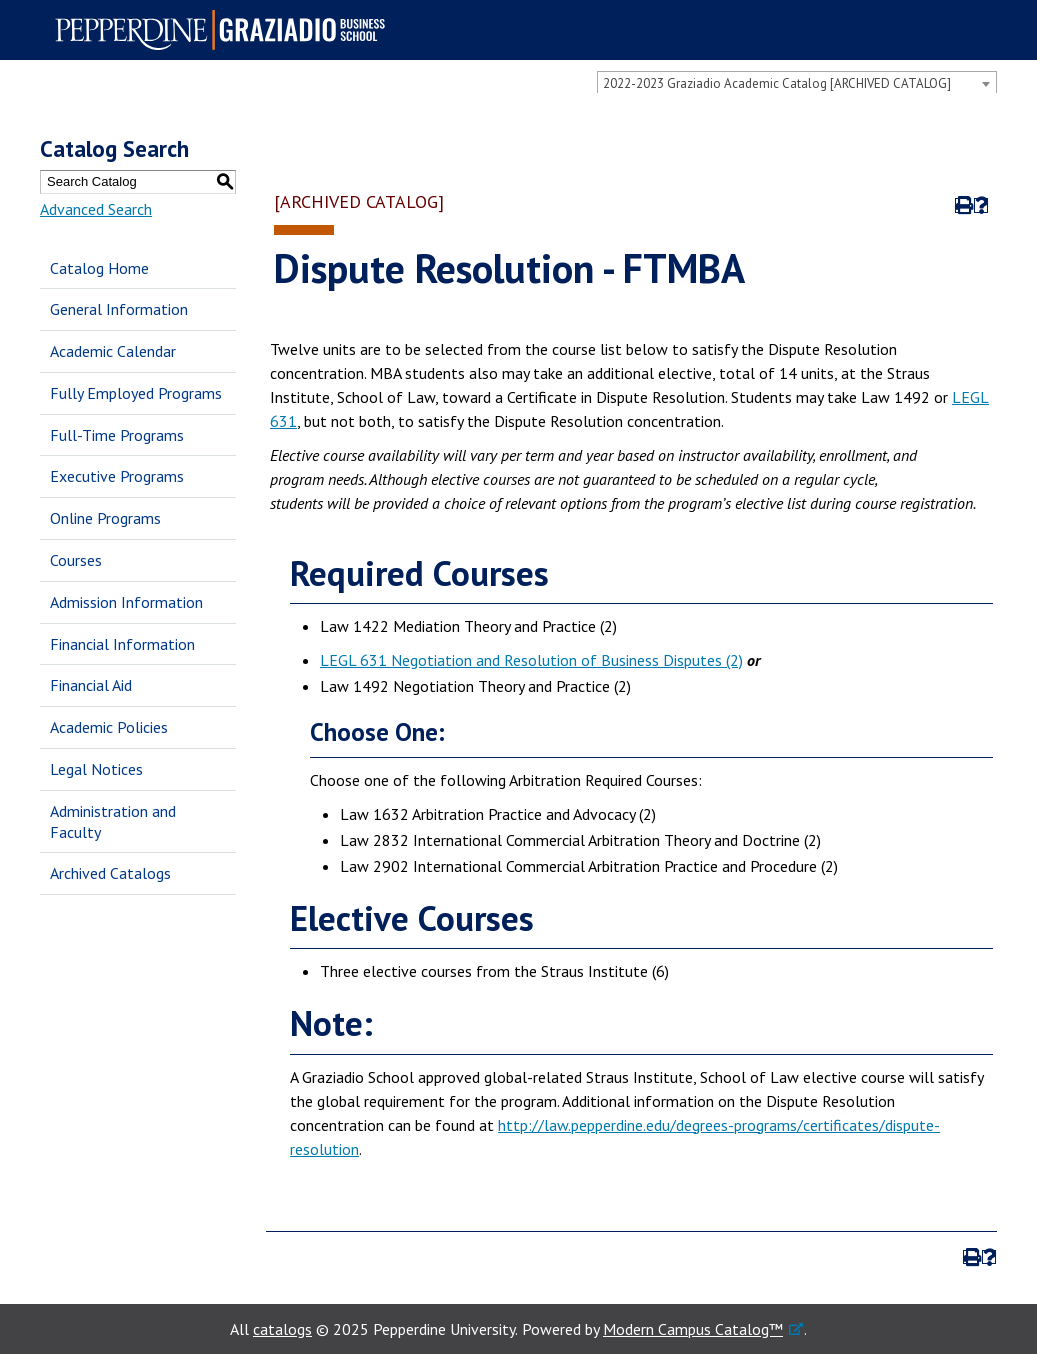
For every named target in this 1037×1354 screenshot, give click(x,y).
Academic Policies (109, 727)
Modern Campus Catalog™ (693, 1329)
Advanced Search (96, 209)
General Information (119, 309)
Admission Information (126, 602)
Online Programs (105, 518)
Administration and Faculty (113, 821)
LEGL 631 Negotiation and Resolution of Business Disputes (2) (531, 660)
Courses (76, 560)
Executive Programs (117, 476)
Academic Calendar (113, 351)
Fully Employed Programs (136, 393)
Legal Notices (96, 769)
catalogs (282, 1329)
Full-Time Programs (117, 435)
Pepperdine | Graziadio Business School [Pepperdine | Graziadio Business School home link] (226, 30)
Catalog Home (99, 268)
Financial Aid (91, 685)
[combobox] (797, 83)
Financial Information (122, 644)
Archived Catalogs (110, 873)
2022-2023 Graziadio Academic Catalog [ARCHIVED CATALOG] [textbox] (777, 83)
